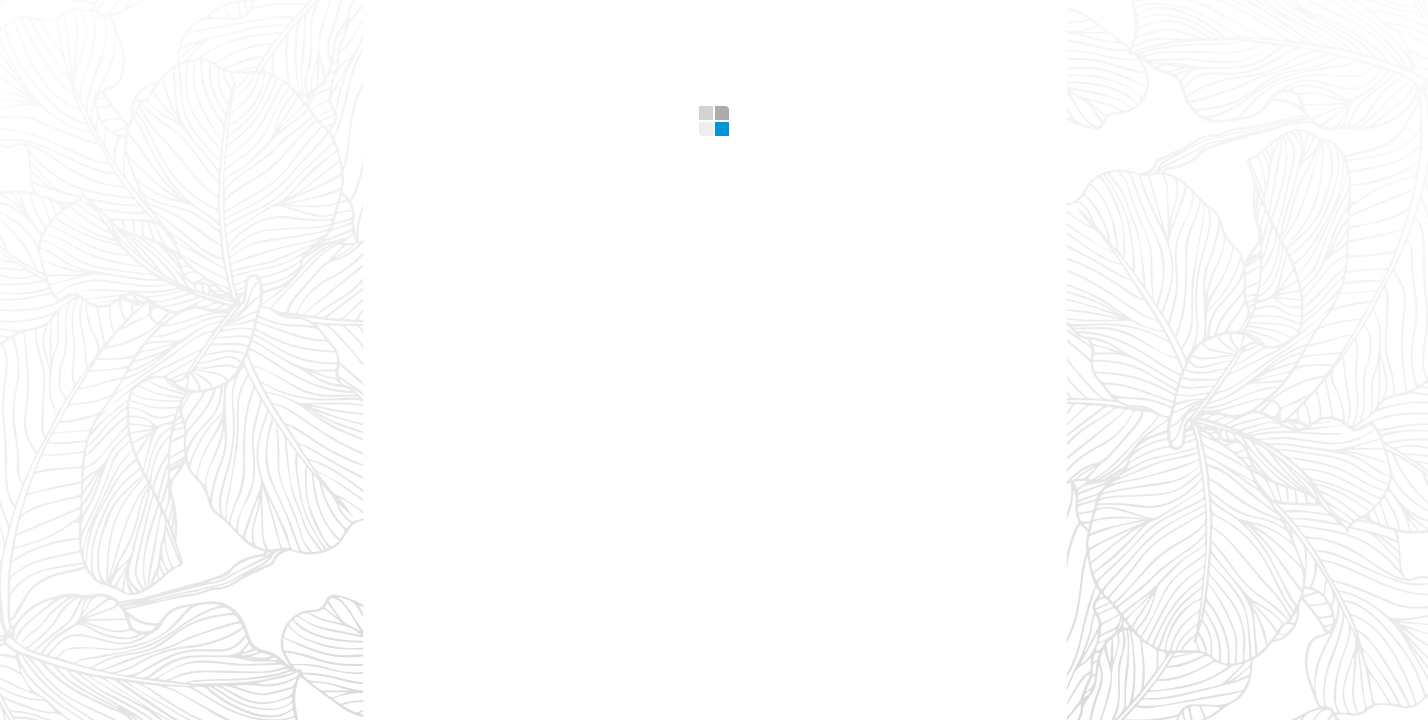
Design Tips (793, 19)
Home (405, 19)
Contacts (918, 19)
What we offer (524, 19)
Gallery (677, 19)
